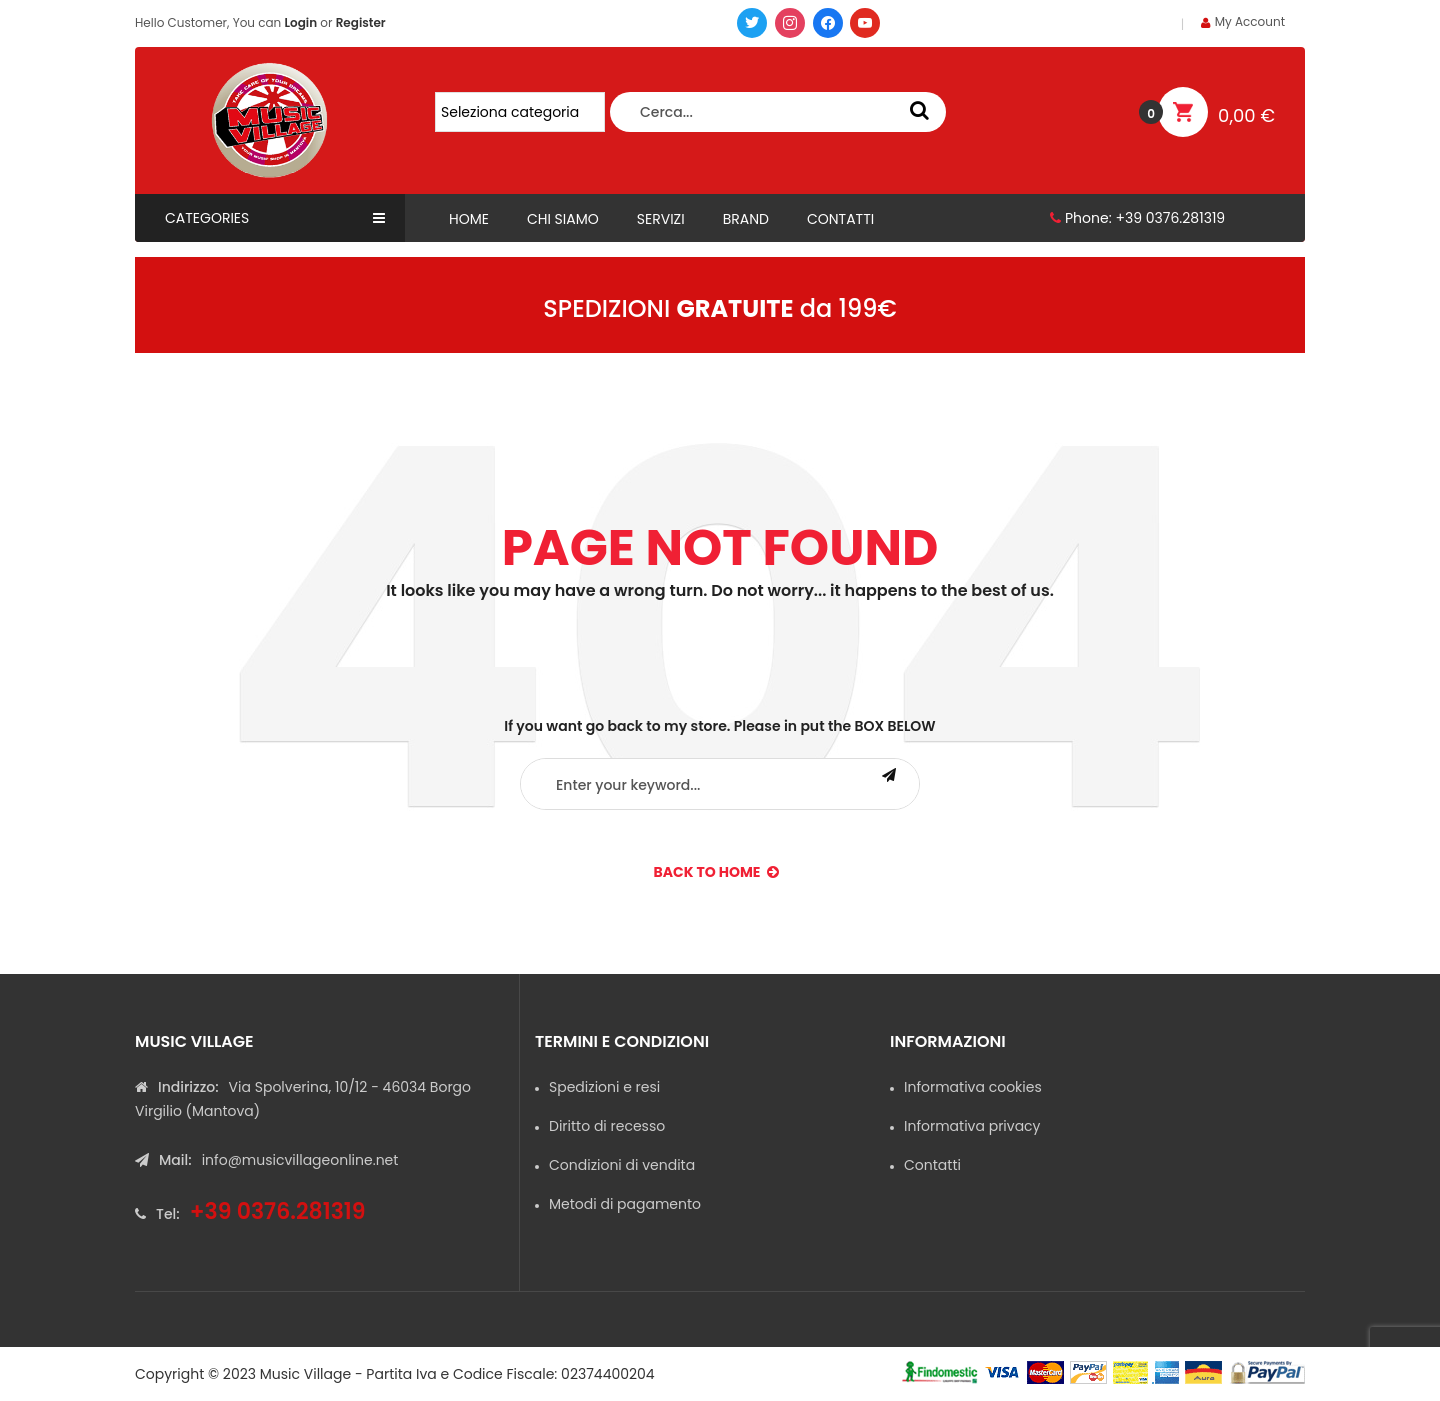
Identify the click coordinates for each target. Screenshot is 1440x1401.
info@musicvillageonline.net (300, 1160)
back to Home (717, 872)
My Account (1250, 21)
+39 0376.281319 (1170, 218)
